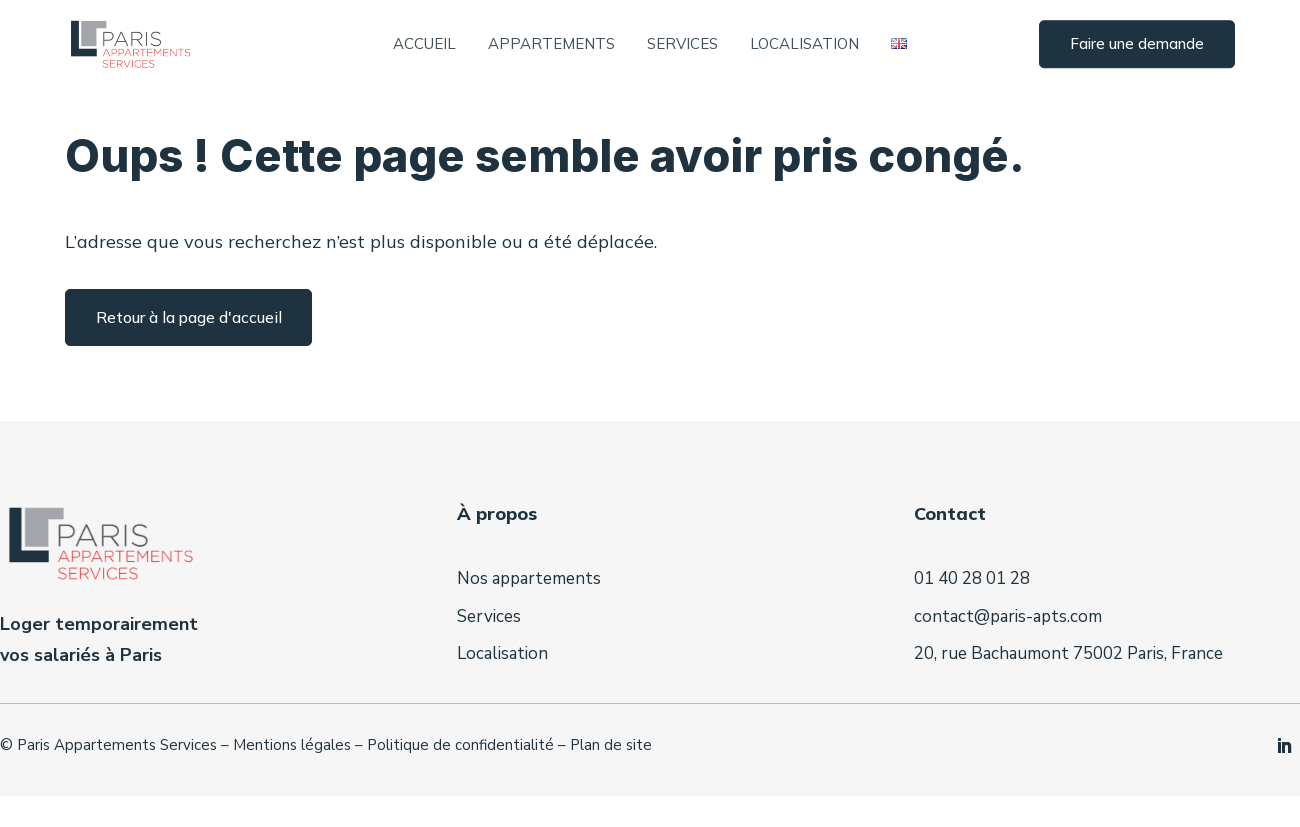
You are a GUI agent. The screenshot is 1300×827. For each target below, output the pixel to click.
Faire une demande (1137, 44)
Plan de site (611, 782)
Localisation (804, 45)
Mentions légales (292, 782)
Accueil (424, 45)
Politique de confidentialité (460, 782)
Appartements (551, 45)
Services (682, 45)
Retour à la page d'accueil (189, 354)
